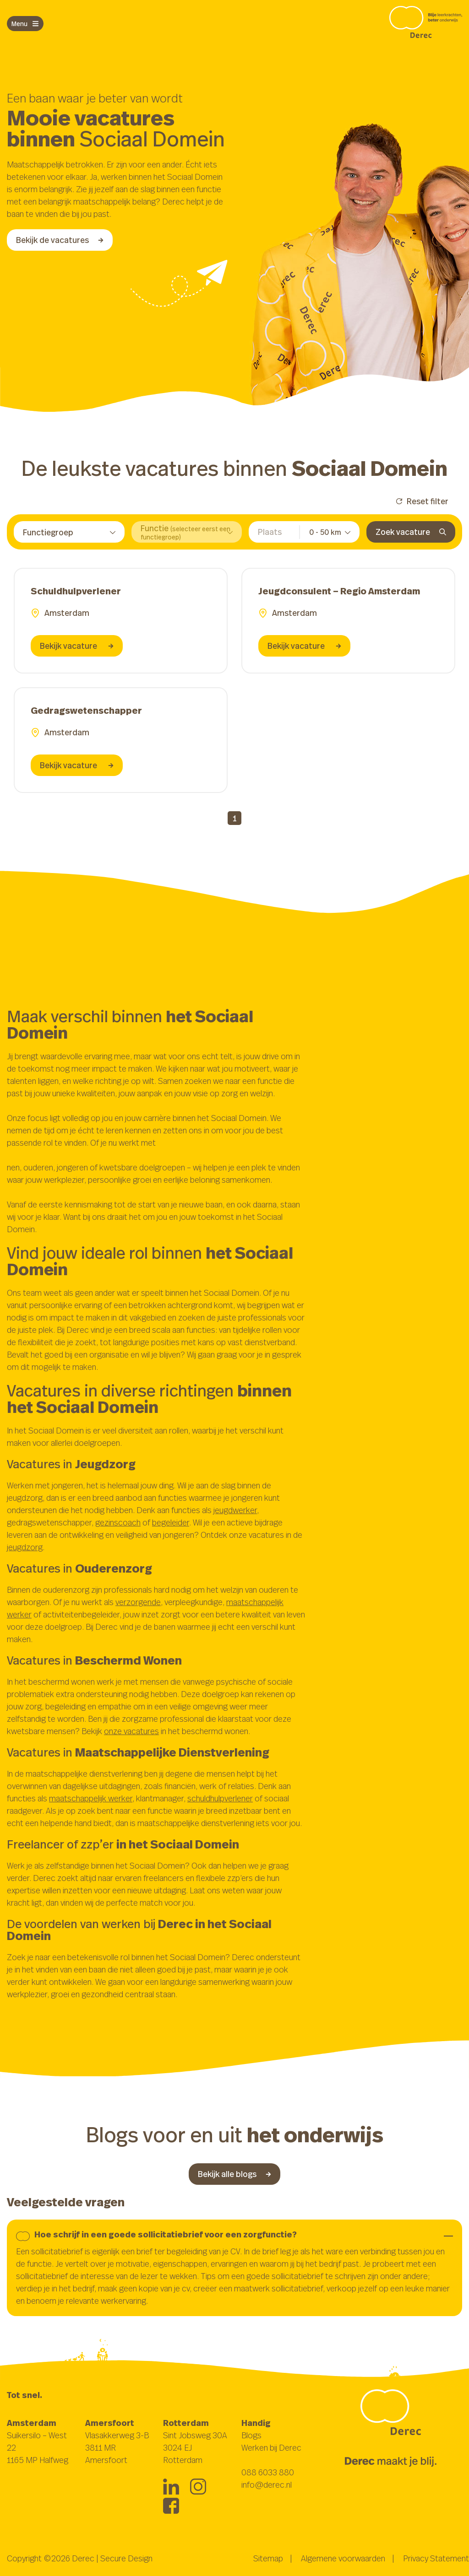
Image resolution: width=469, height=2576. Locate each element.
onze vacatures (131, 1730)
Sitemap (268, 2558)
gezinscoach (118, 1522)
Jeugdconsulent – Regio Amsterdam (339, 591)
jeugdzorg (25, 1546)
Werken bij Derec (271, 2447)
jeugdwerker (235, 1509)
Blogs (251, 2435)
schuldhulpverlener (220, 1798)
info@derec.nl (266, 2484)
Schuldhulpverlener (76, 591)
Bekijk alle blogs (234, 2173)
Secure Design (126, 2558)
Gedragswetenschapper (86, 710)
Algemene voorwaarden (343, 2558)
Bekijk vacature (77, 645)
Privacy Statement (436, 2558)
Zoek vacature (411, 531)
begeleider (170, 1522)
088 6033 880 (267, 2472)
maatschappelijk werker (90, 1798)
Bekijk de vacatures (60, 239)
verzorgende (138, 1601)
